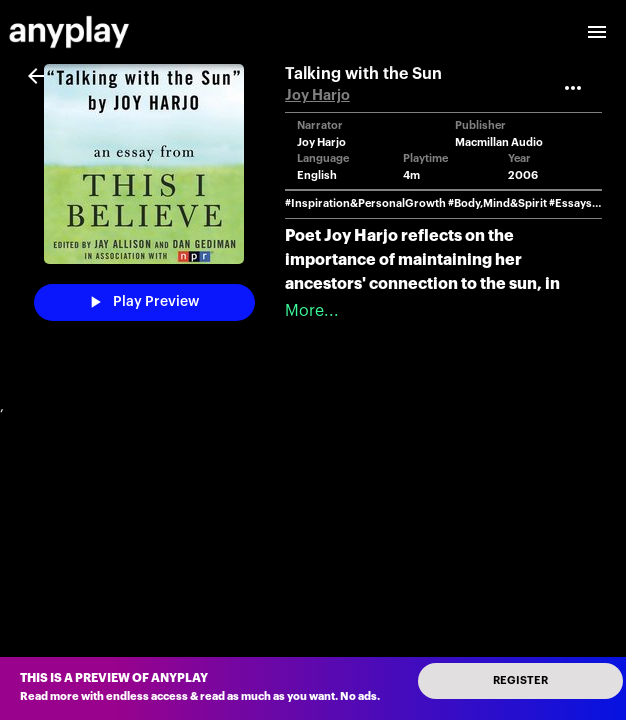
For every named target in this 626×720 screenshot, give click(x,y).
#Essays (570, 203)
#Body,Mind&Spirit (497, 203)
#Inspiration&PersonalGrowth (365, 203)
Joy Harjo (317, 95)
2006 (523, 175)
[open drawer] (597, 32)
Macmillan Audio (499, 142)
